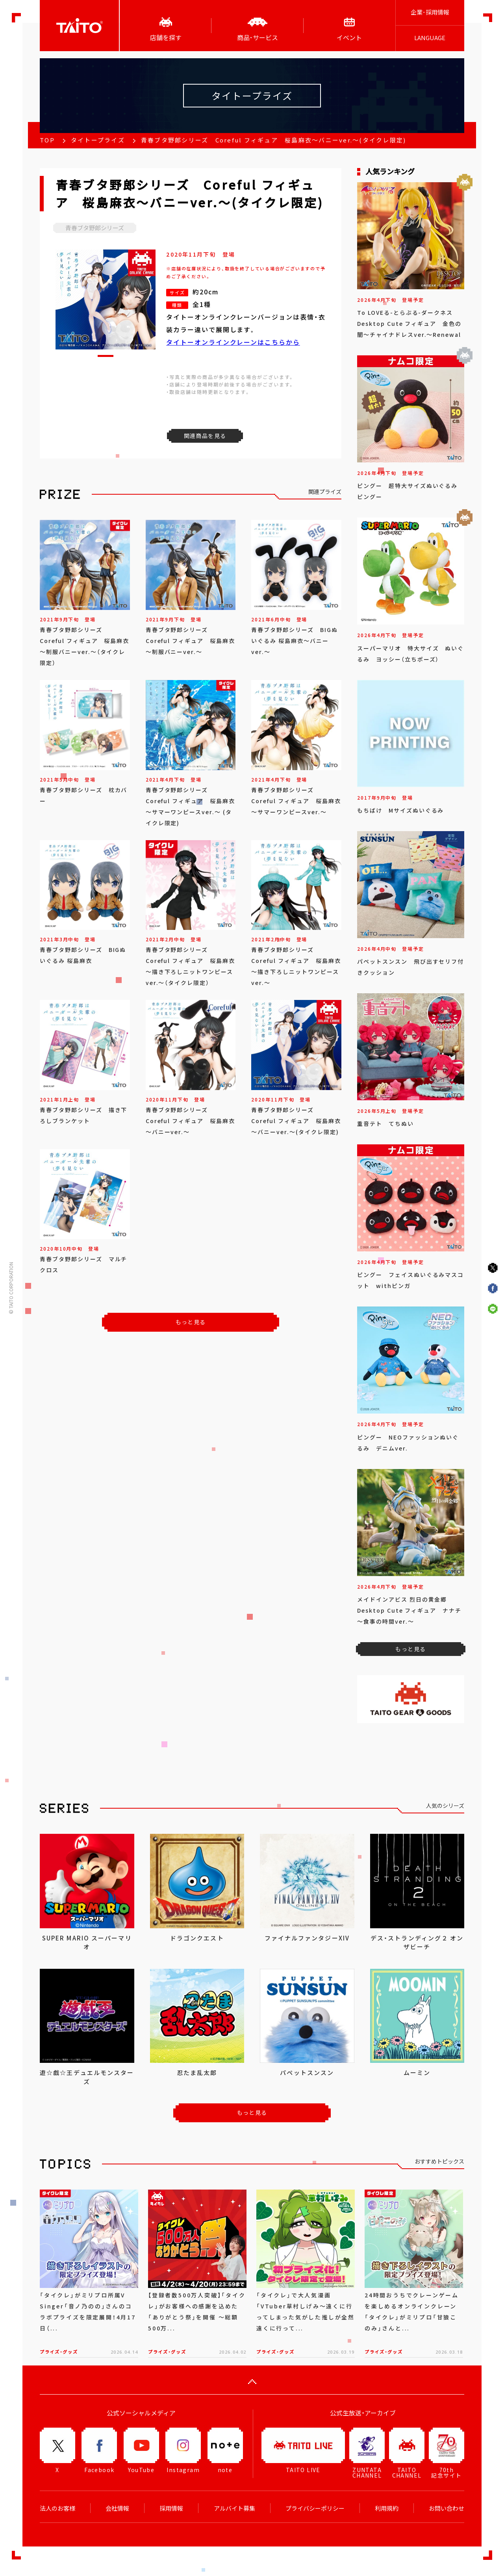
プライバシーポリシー (315, 2508)
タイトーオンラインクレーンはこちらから (233, 342)
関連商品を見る (205, 436)
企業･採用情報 (430, 12)
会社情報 (117, 2508)
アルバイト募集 (234, 2508)
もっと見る (191, 1322)
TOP (47, 140)
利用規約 (386, 2508)
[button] (105, 356)
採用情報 (171, 2508)
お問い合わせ (446, 2508)
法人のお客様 (57, 2508)
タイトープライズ (98, 140)
